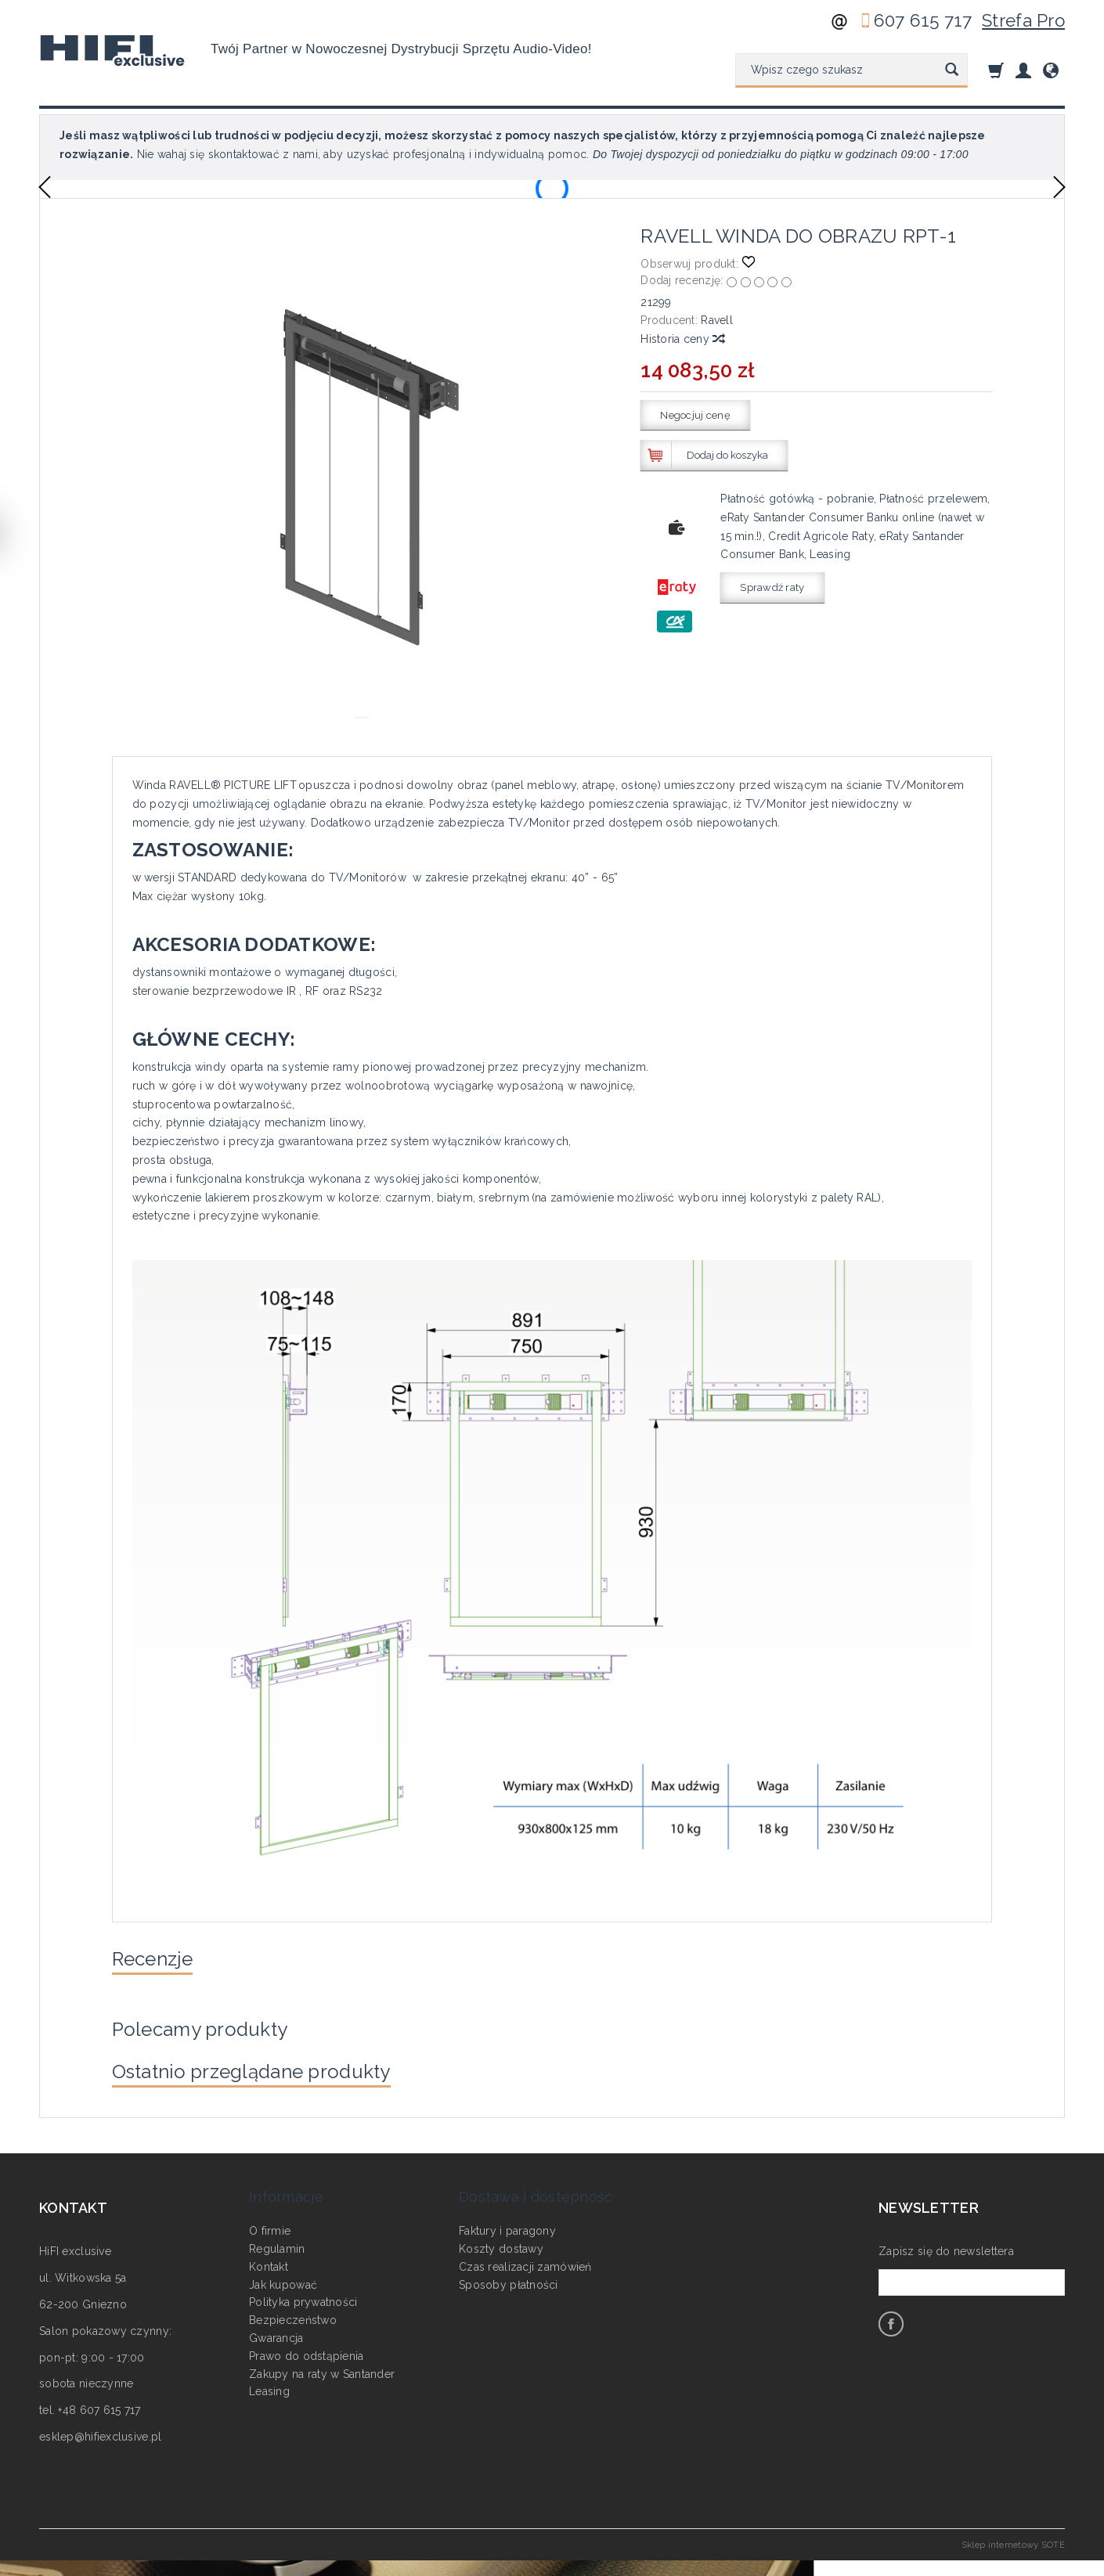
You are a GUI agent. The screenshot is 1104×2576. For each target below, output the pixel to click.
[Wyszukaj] (951, 70)
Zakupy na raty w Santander (322, 2368)
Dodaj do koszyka (727, 455)
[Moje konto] (1023, 70)
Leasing (269, 2386)
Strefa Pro (1023, 20)
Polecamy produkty (216, 2037)
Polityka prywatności (303, 2296)
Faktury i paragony (507, 2225)
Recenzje (161, 1961)
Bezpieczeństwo (293, 2314)
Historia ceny (681, 339)
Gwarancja (276, 2332)
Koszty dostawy (501, 2243)
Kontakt (268, 2260)
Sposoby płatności (508, 2278)
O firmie (269, 2225)
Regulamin (277, 2243)
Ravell (717, 320)
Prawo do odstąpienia (306, 2350)
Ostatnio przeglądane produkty (277, 2085)
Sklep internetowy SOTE (1013, 2560)
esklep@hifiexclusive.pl (100, 2453)
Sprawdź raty (772, 587)
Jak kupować (283, 2278)
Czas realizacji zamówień (525, 2260)
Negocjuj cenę (695, 415)
